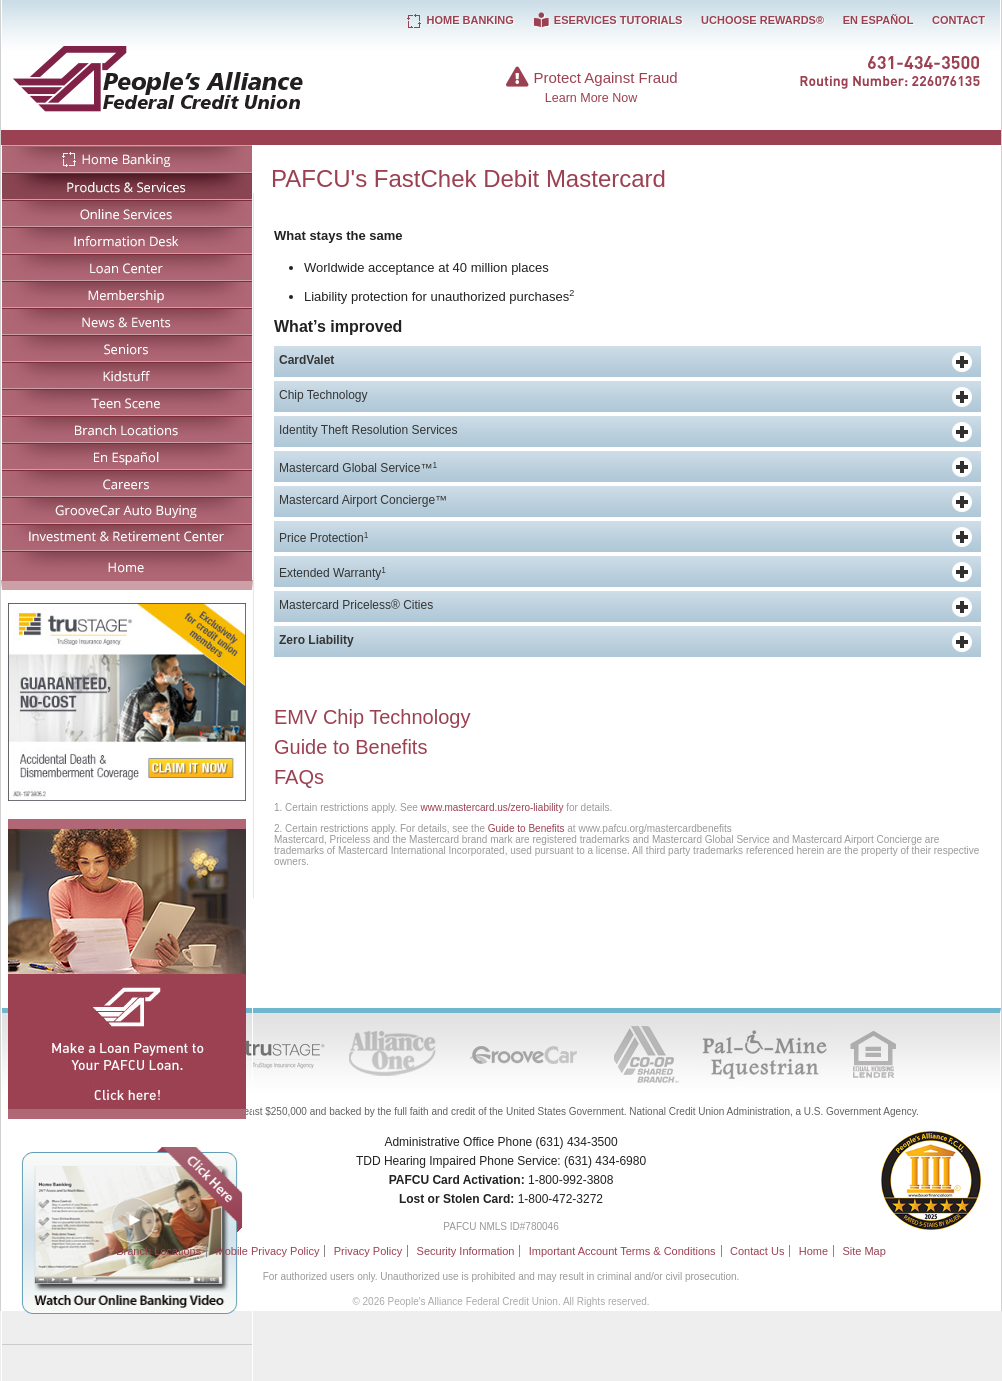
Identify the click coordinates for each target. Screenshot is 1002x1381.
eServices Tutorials (607, 20)
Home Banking (127, 158)
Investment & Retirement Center (127, 536)
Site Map (863, 1251)
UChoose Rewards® (762, 20)
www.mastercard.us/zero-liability (492, 807)
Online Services (127, 212)
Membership (127, 293)
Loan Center (127, 266)
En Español (127, 455)
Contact (958, 20)
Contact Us (757, 1251)
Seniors (127, 347)
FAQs (299, 777)
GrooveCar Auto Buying (127, 509)
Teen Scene (127, 401)
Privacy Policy (368, 1251)
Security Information (466, 1251)
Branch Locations (127, 428)
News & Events (127, 320)
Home (127, 565)
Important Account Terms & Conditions (622, 1251)
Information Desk (127, 239)
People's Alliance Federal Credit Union (217, 78)
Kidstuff (127, 374)
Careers (127, 482)
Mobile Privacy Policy (267, 1251)
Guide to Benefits (350, 747)
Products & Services (127, 185)
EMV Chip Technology (372, 717)
